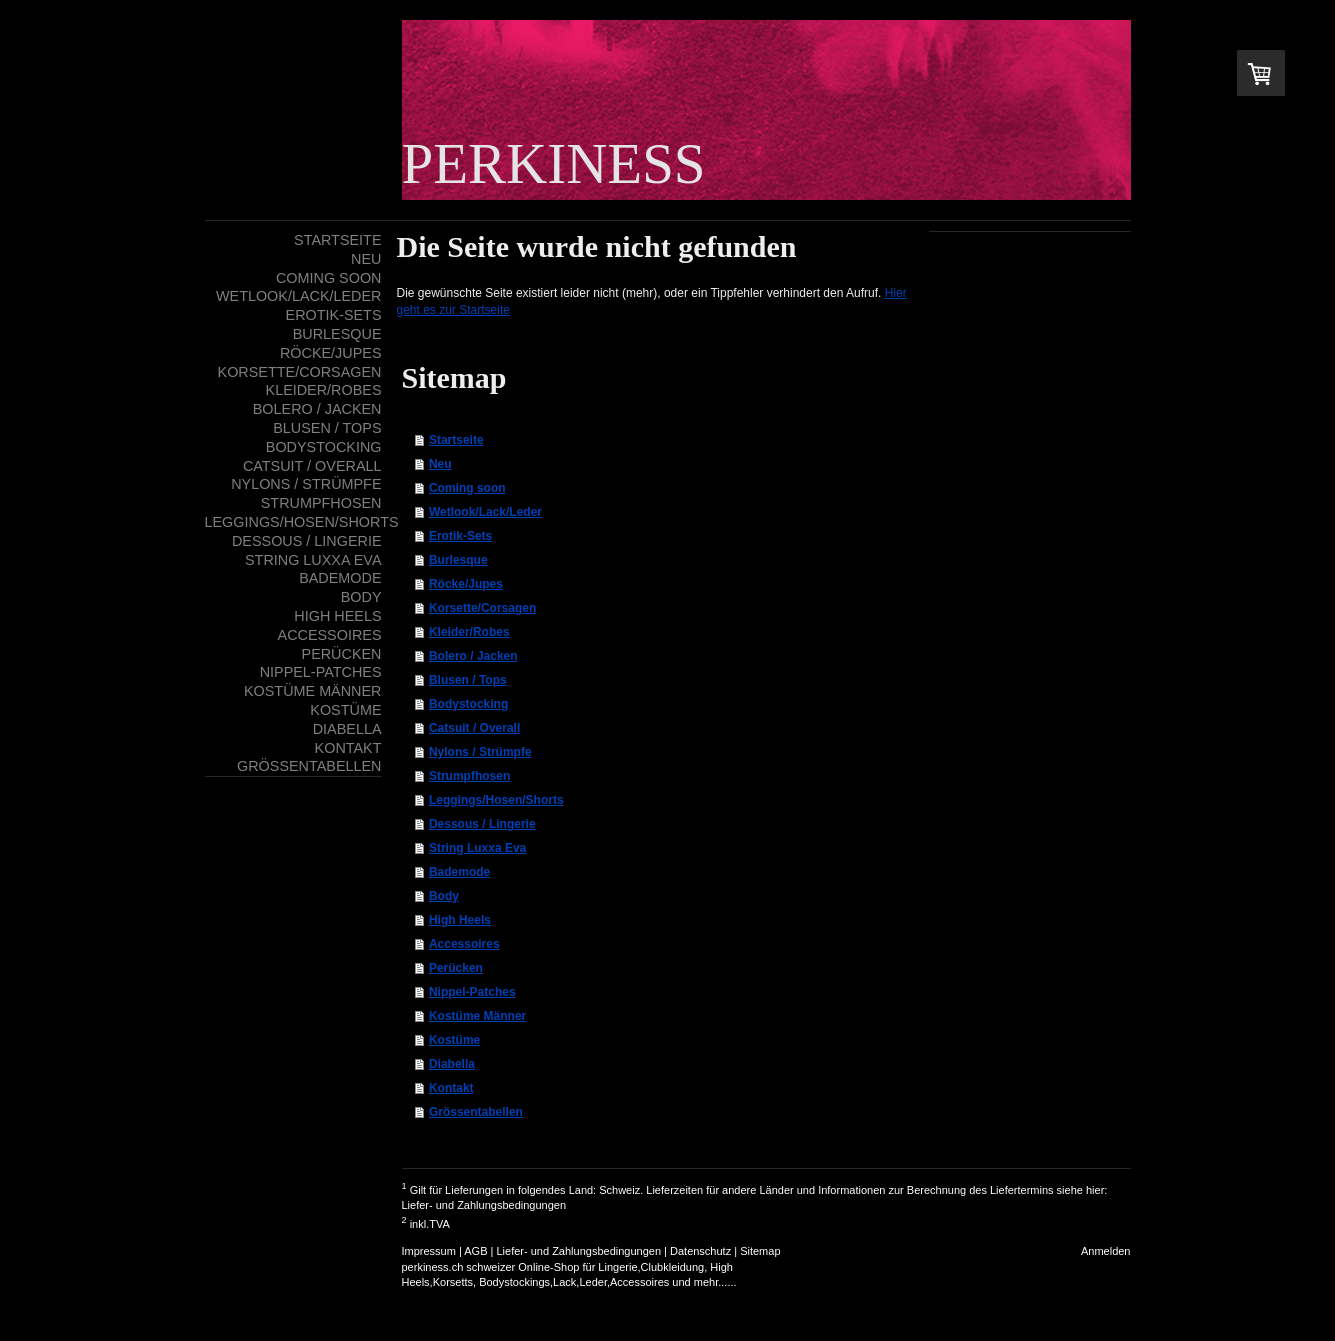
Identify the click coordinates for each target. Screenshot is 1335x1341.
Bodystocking (468, 704)
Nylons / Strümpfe (480, 752)
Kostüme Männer (477, 1016)
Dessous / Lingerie (482, 824)
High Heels (460, 920)
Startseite (456, 440)
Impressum (429, 1251)
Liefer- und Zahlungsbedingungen (484, 1205)
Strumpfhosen (469, 776)
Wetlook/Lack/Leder (485, 512)
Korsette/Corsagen (482, 608)
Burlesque (458, 560)
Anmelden (1106, 1251)
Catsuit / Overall (474, 728)
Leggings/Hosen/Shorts (496, 800)
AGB (475, 1251)
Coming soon (467, 488)
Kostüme (454, 1040)
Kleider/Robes (469, 632)
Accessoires (464, 944)
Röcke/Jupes (466, 584)
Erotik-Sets (460, 536)
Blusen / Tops (468, 680)
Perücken (456, 968)
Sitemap (760, 1251)
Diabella (452, 1064)
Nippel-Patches (472, 992)
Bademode (459, 872)
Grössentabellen (476, 1112)
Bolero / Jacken (473, 656)
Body (444, 896)
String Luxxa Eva (477, 848)
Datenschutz (700, 1251)
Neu (440, 464)
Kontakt (451, 1088)
